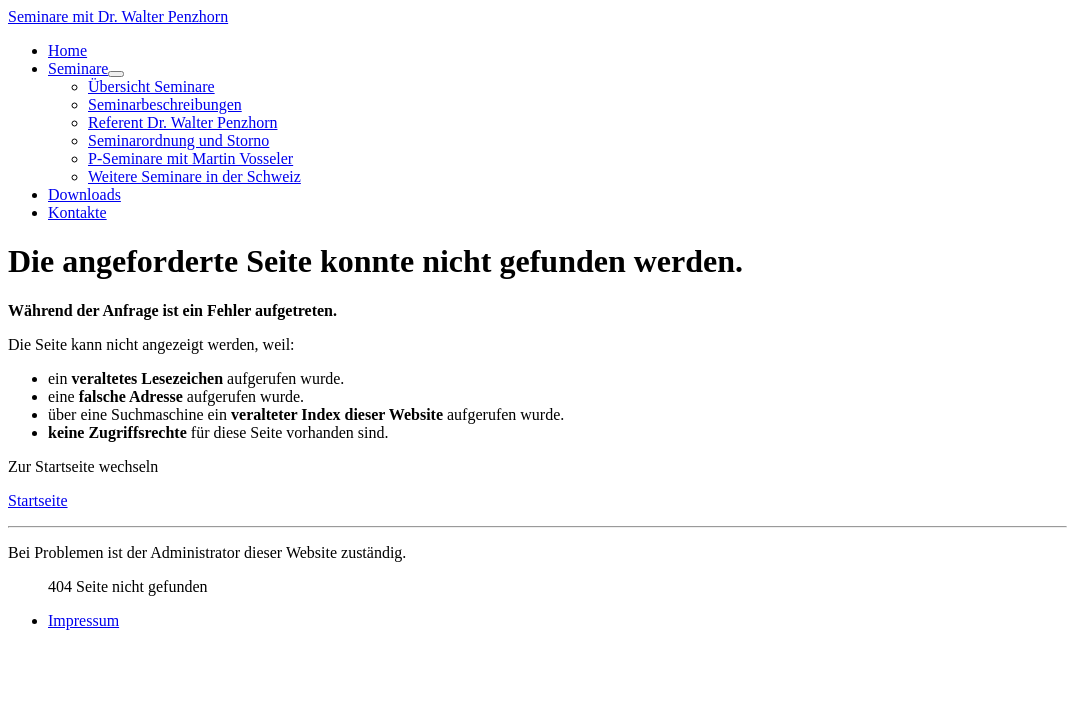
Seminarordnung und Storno (178, 140)
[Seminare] (116, 74)
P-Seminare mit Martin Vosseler (190, 158)
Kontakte (77, 212)
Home (67, 50)
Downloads (84, 194)
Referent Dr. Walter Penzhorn (182, 122)
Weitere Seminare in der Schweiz (194, 176)
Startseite (38, 500)
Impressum (83, 620)
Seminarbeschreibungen (165, 104)
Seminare (78, 68)
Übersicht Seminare (151, 86)
